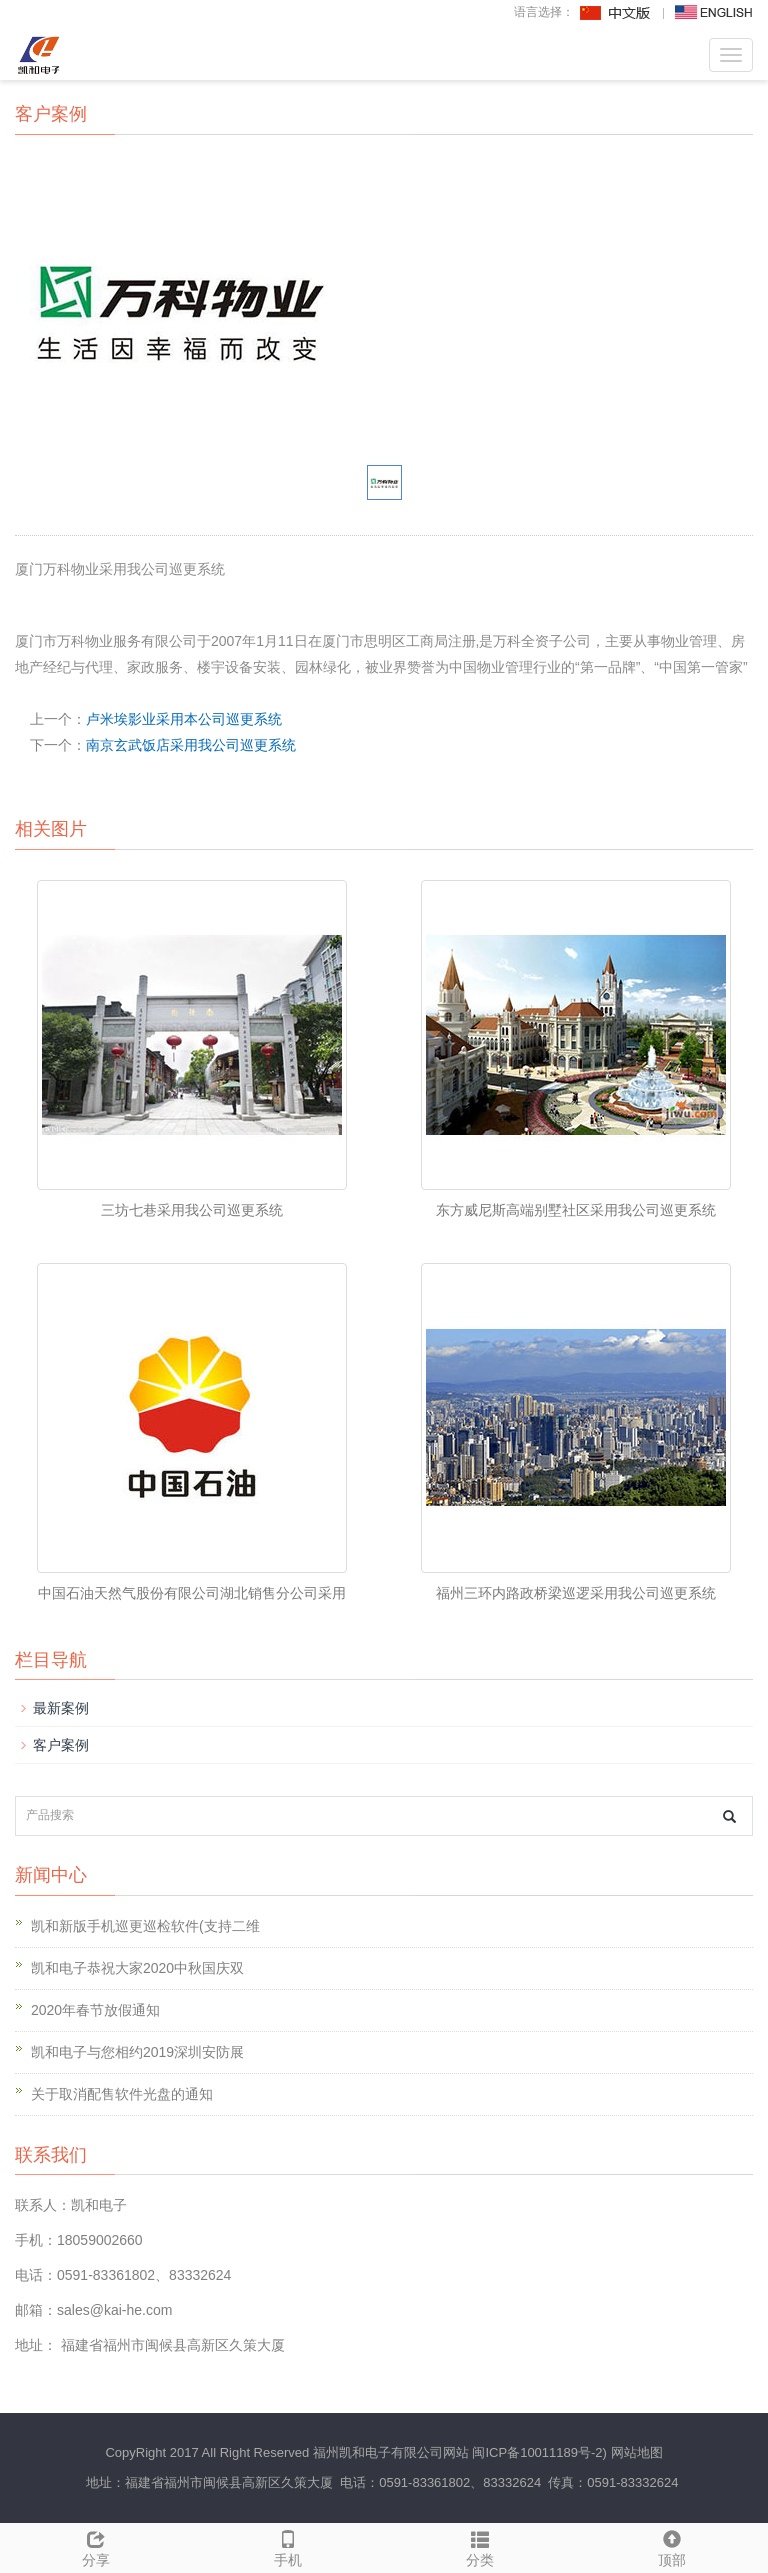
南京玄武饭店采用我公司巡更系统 (191, 745)
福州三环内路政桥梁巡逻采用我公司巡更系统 (576, 1593)
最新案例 (61, 1708)
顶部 (672, 2546)
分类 (480, 2546)
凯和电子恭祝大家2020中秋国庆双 (137, 1968)
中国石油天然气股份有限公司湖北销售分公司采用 (192, 1593)
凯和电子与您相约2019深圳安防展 (137, 2052)
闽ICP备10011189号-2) (539, 2452)
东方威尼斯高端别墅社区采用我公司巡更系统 (576, 1210)
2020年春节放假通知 (95, 2010)
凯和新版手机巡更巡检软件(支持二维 (145, 1926)
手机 (288, 2546)
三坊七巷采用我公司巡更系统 (192, 1210)
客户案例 (61, 1745)
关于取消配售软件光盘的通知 (122, 2094)
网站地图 (637, 2452)
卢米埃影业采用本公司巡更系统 (184, 719)
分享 (96, 2546)
